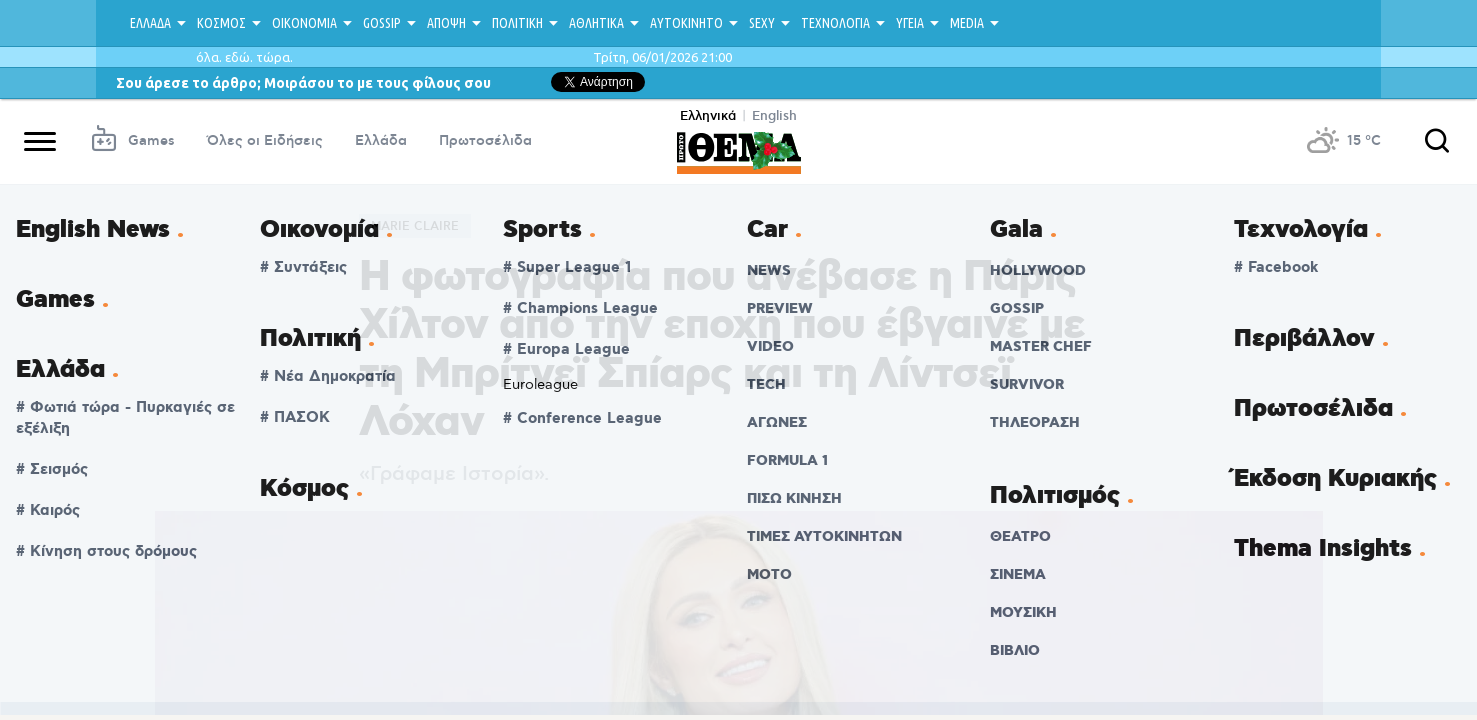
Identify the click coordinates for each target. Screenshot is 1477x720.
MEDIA (967, 23)
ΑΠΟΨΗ (446, 23)
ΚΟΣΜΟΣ (221, 23)
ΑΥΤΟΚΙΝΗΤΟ (686, 23)
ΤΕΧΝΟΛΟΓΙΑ (835, 23)
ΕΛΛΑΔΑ (150, 23)
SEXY (762, 23)
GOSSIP (382, 23)
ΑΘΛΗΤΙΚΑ (596, 23)
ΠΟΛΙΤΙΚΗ (517, 23)
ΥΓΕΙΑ (910, 23)
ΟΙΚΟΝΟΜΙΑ (304, 23)
